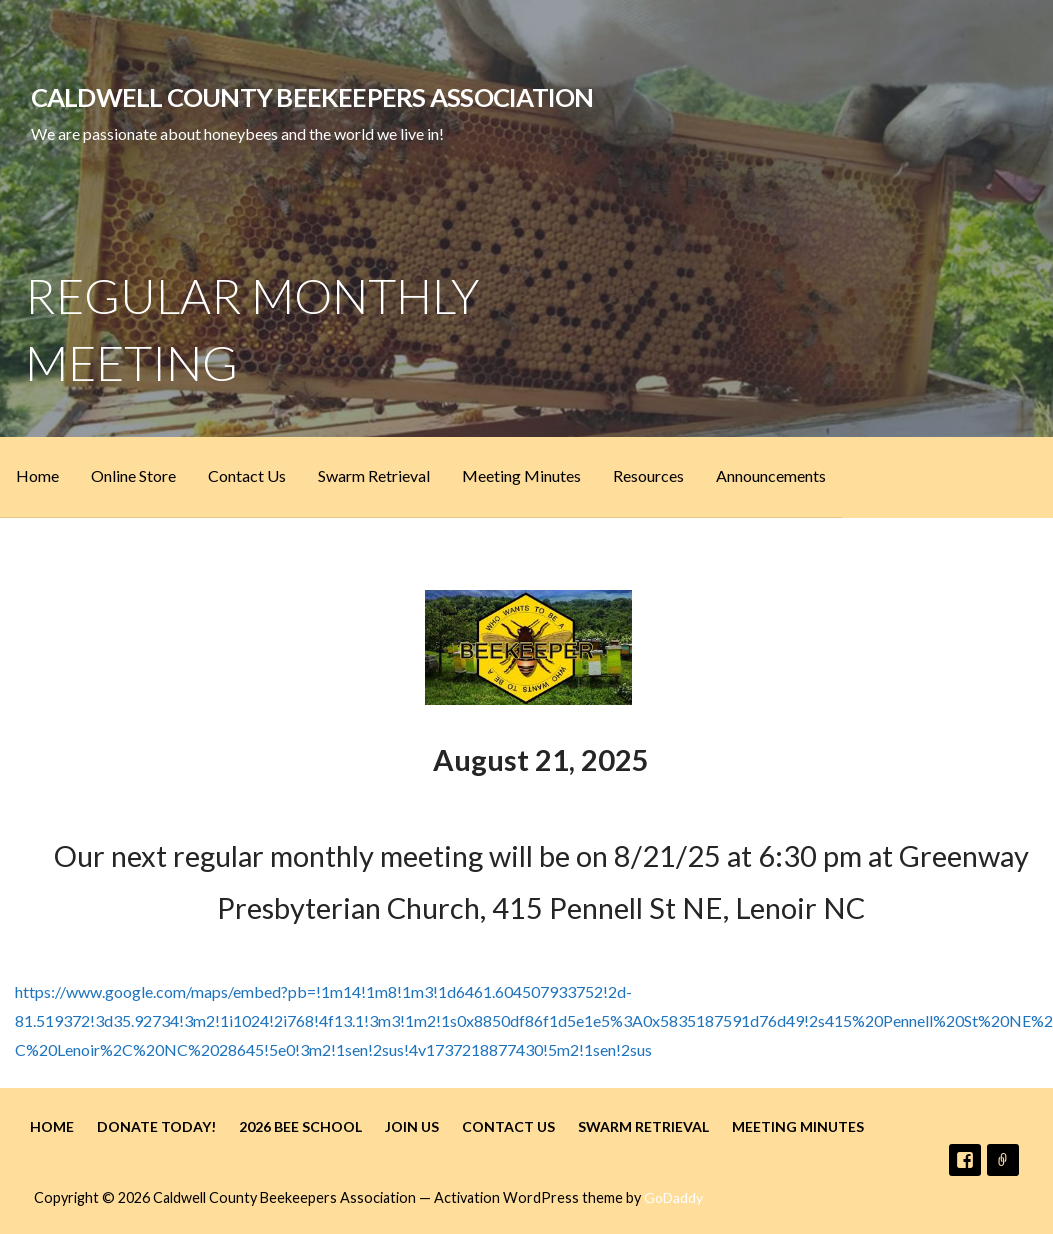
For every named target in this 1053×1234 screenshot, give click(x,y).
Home (37, 475)
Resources (648, 475)
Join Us (412, 1126)
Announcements (771, 475)
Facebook (965, 1160)
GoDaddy (673, 1197)
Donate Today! (156, 1126)
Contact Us (247, 475)
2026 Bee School (300, 1126)
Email (1003, 1160)
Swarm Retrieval (374, 475)
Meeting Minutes (521, 475)
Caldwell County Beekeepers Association (312, 97)
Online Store (133, 475)
